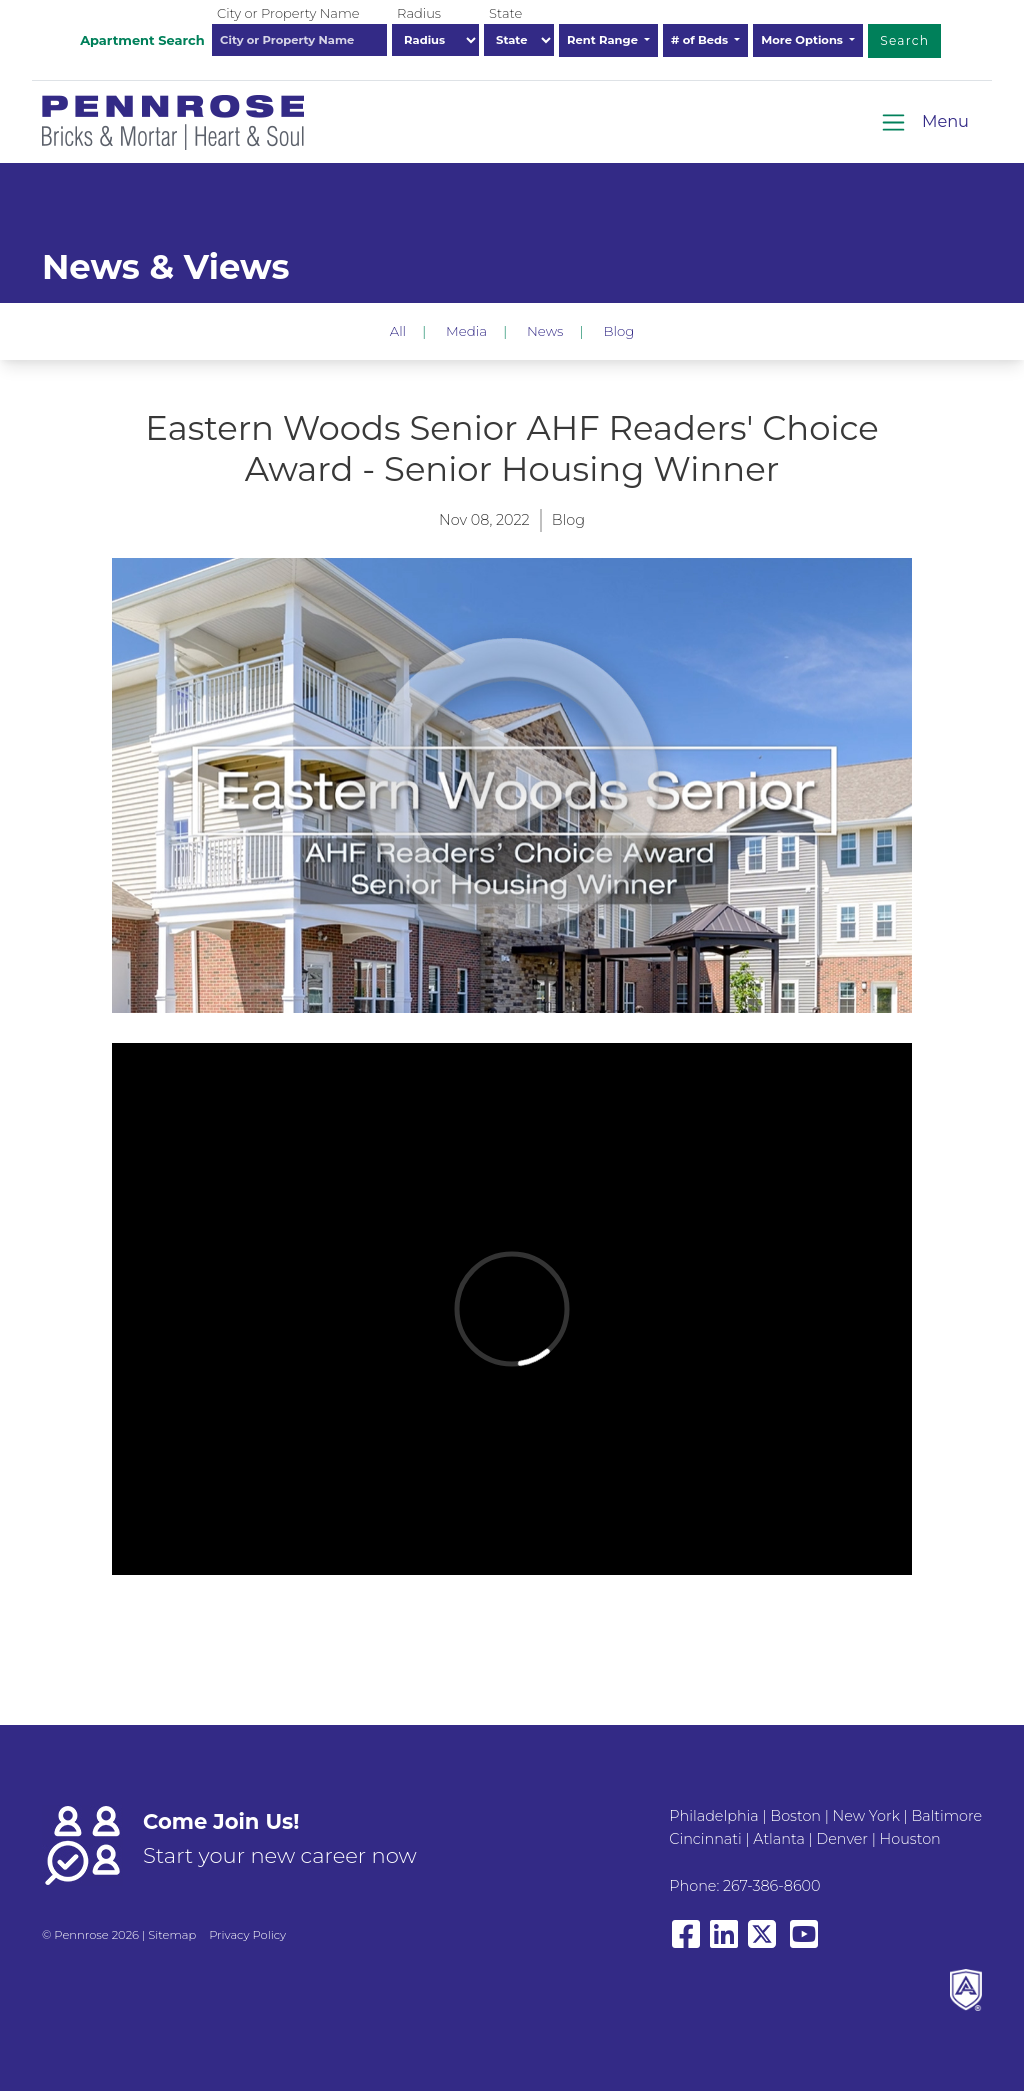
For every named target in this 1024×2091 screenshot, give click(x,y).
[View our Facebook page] (686, 1943)
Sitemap (172, 1935)
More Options (803, 40)
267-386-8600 (771, 1886)
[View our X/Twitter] (766, 1943)
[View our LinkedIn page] (724, 1943)
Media (466, 331)
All (398, 331)
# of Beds (701, 40)
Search (904, 40)
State (505, 13)
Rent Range (604, 40)
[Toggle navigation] (924, 122)
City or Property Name (288, 13)
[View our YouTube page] (804, 1943)
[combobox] (299, 40)
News (545, 331)
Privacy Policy (247, 1935)
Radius (419, 13)
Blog (618, 331)
